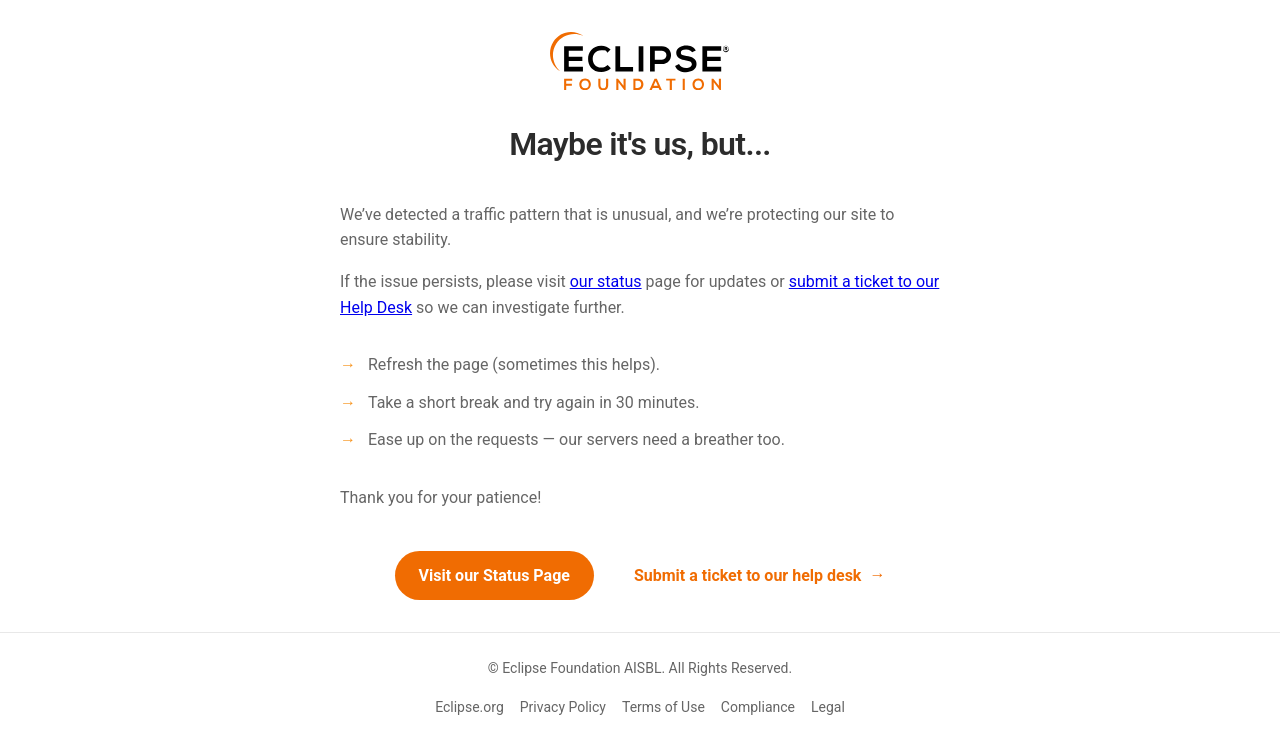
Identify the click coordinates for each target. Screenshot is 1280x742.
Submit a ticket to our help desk (748, 575)
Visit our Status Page (494, 575)
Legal (828, 707)
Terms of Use (663, 707)
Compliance (758, 707)
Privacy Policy (563, 707)
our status (606, 281)
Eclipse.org (469, 707)
